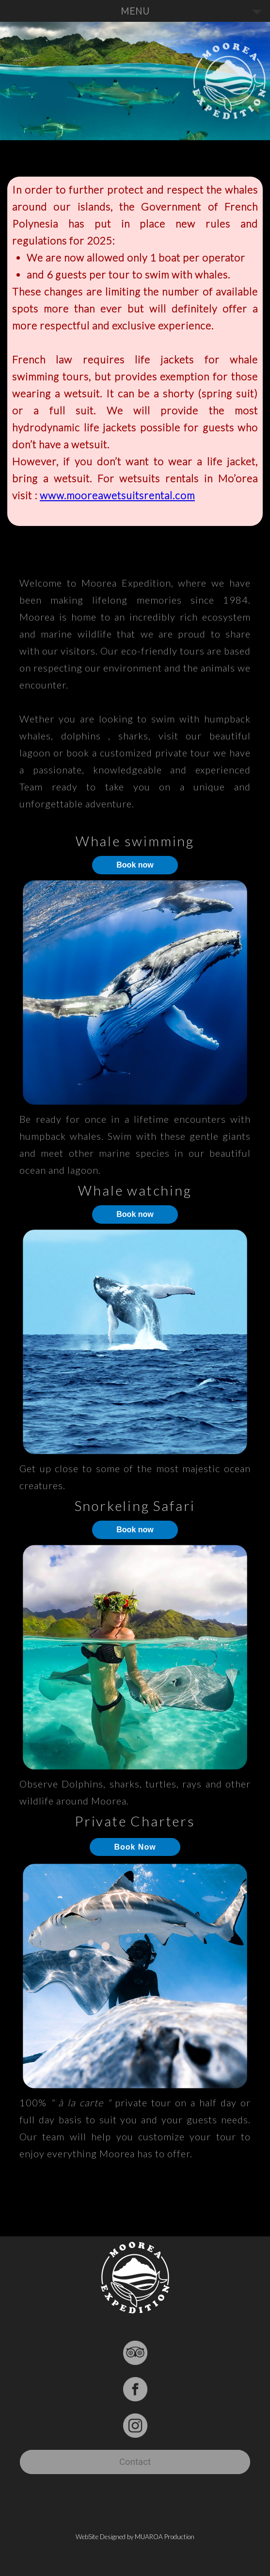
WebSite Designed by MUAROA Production (135, 2537)
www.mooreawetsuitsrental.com (117, 495)
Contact (135, 2462)
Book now (134, 865)
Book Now (135, 1847)
